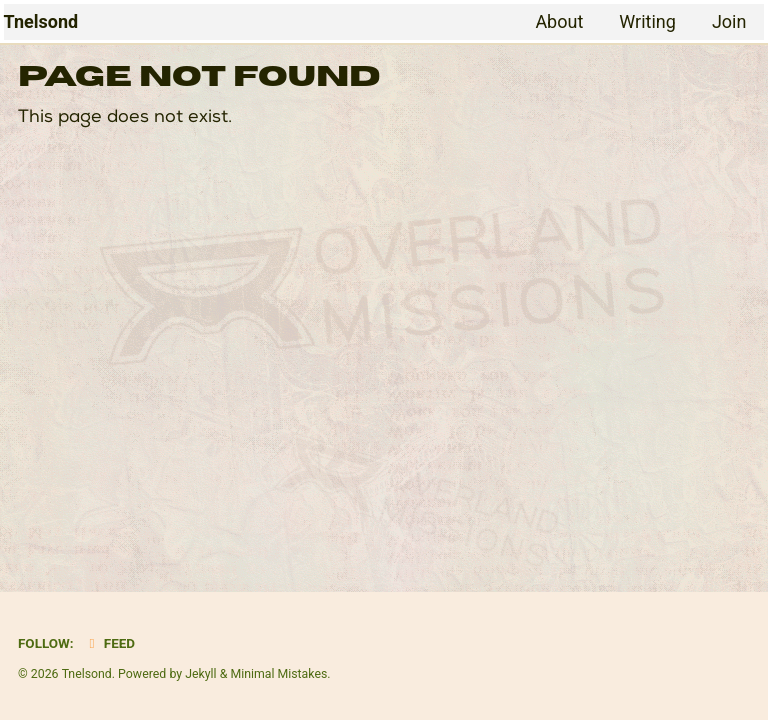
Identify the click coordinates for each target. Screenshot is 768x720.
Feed (110, 643)
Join (729, 21)
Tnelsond (41, 21)
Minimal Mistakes (278, 674)
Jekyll (201, 674)
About (559, 21)
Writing (647, 21)
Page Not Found (199, 77)
